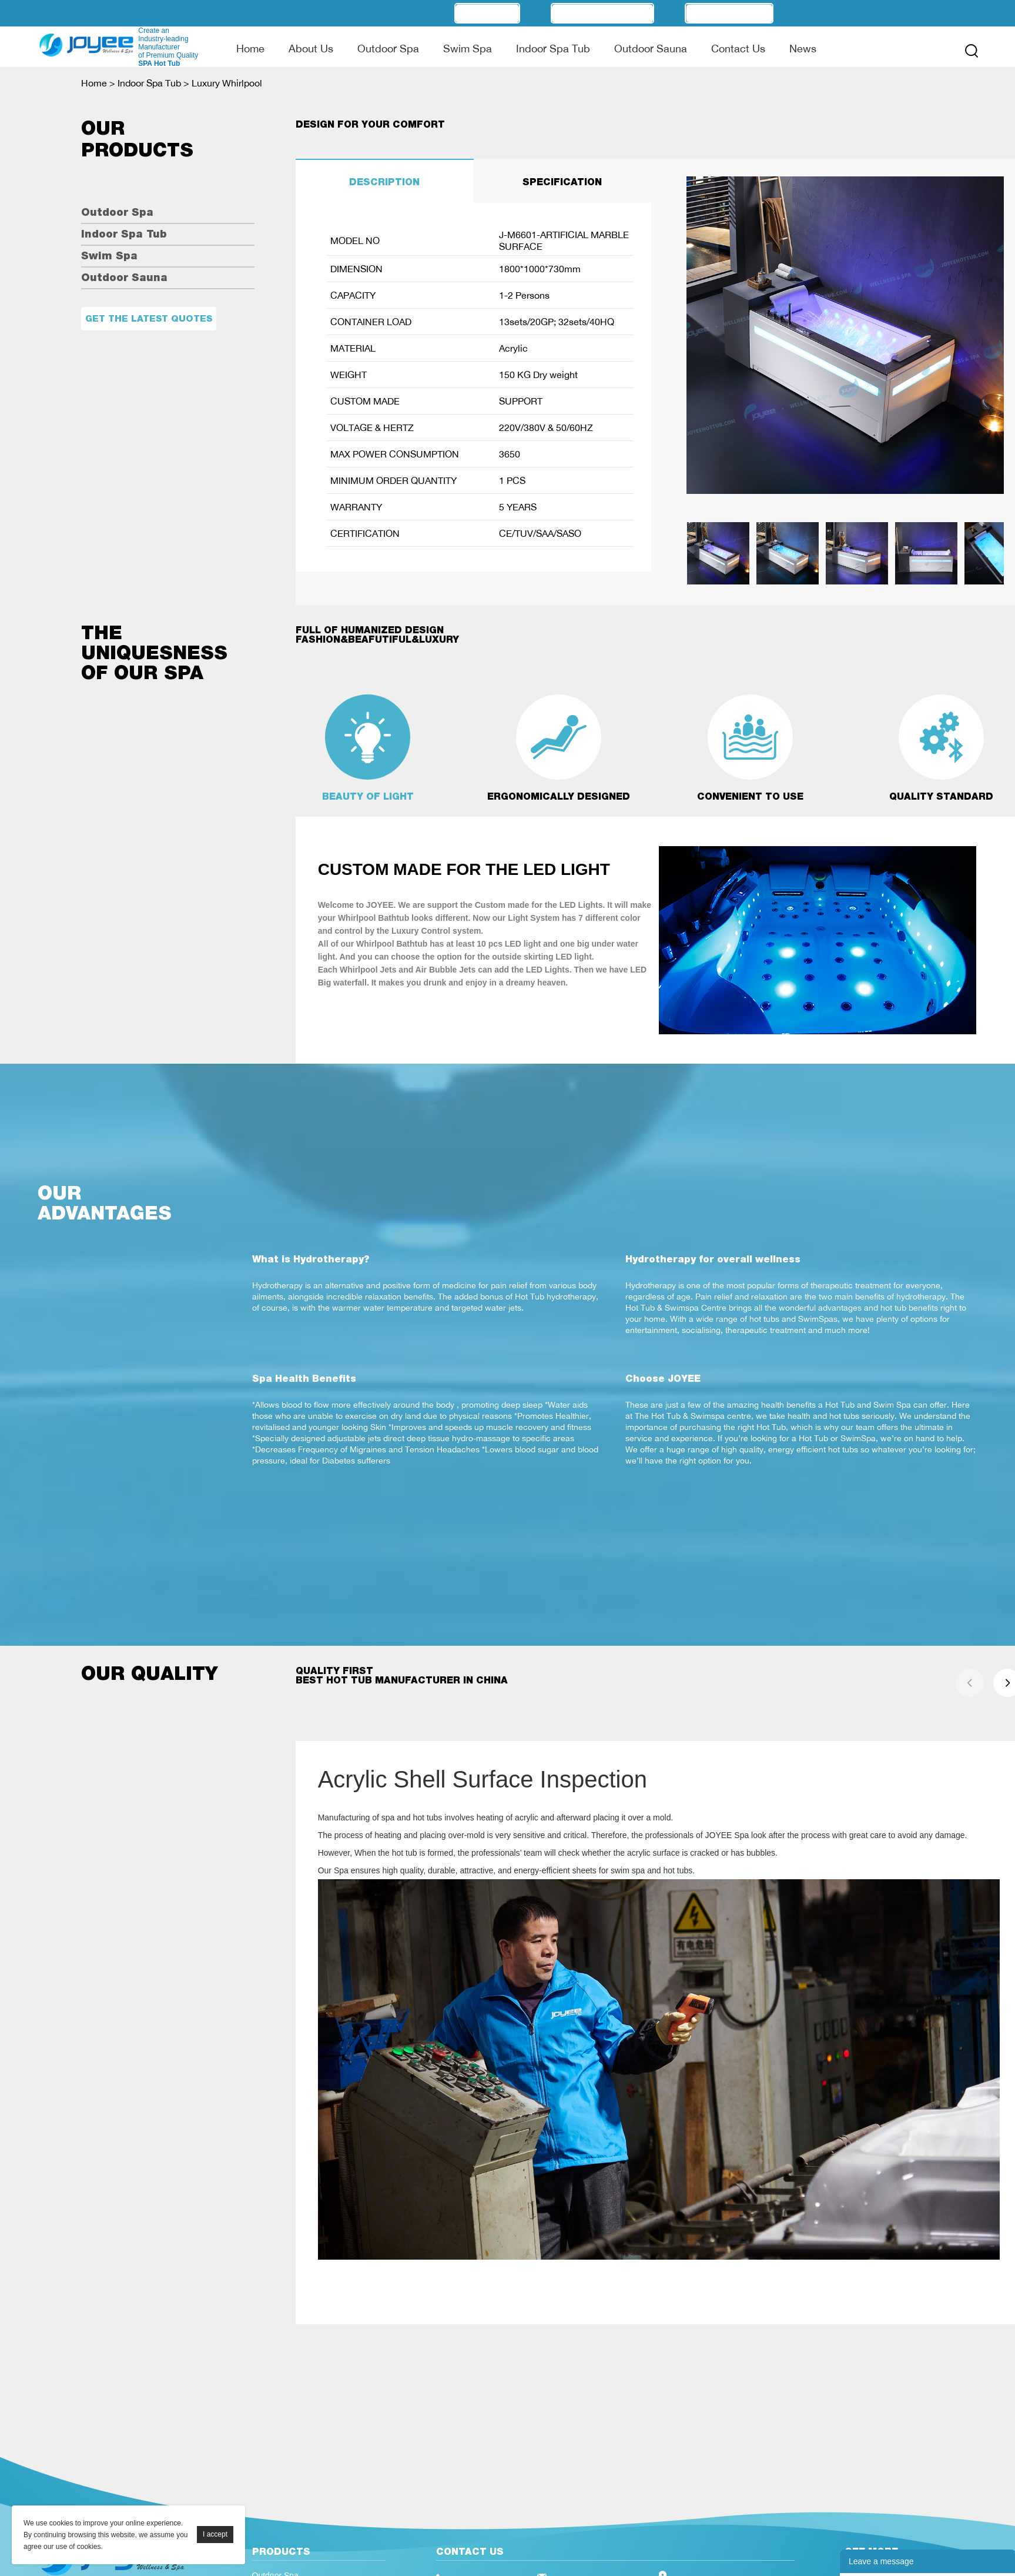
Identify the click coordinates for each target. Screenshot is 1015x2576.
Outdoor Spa (388, 48)
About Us (311, 48)
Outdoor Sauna (650, 48)
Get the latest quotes (148, 318)
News (802, 48)
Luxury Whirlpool (227, 83)
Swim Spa (467, 48)
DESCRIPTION (384, 182)
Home (250, 48)
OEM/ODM (487, 13)
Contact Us (738, 48)
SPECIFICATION (562, 182)
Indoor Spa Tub (553, 48)
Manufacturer (602, 13)
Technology (729, 13)
